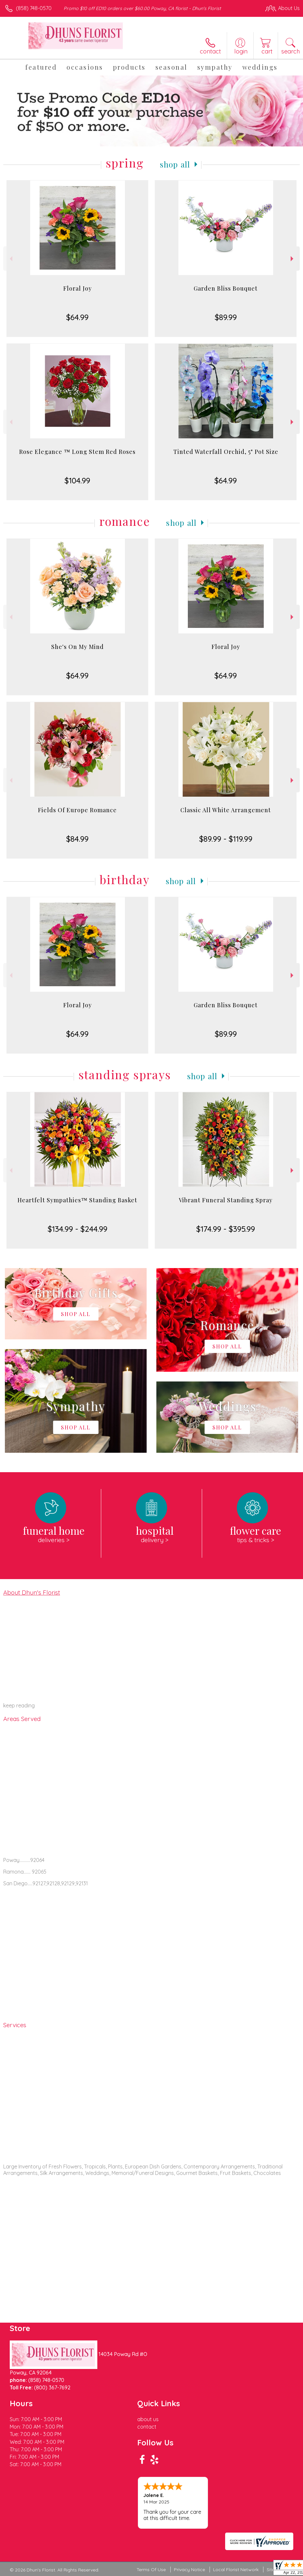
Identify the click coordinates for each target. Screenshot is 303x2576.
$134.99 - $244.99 (77, 1229)
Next (293, 259)
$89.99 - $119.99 (225, 839)
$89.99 (226, 317)
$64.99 (77, 317)
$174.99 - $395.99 (225, 1229)
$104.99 (77, 480)
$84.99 (77, 839)
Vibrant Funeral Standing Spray (226, 1200)
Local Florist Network (236, 2569)
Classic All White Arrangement (225, 810)
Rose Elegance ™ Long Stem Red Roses (77, 452)
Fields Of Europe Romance (77, 810)
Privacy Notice (189, 2569)
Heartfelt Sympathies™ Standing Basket (77, 1200)
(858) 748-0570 (34, 8)
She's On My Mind (77, 647)
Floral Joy (77, 288)
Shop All (175, 164)
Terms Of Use (151, 2569)
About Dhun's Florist (31, 1592)
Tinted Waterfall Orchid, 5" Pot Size (225, 452)
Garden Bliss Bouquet (226, 288)
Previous (10, 259)
